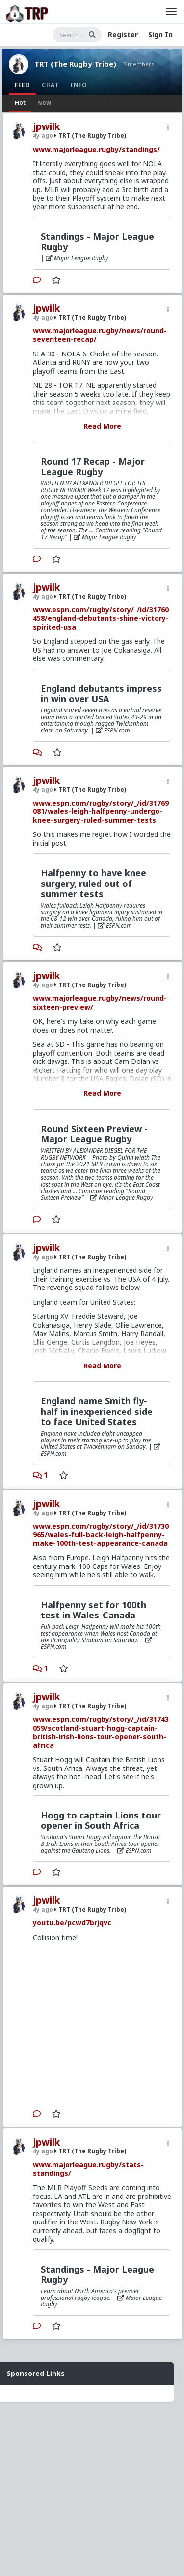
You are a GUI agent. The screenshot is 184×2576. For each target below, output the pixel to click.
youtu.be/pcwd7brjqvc (72, 1922)
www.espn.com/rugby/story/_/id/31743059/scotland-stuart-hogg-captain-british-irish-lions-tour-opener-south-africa (101, 1732)
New (44, 103)
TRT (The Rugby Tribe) (75, 64)
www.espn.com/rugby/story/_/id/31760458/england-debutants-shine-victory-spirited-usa (101, 618)
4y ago (43, 135)
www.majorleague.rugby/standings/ (96, 149)
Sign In (160, 34)
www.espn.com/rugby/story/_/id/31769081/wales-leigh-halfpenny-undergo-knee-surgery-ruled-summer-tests (101, 811)
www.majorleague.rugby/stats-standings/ (88, 2169)
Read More (102, 425)
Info (78, 85)
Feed (22, 85)
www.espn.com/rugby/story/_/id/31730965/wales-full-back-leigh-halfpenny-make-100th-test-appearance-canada (101, 1534)
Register (123, 34)
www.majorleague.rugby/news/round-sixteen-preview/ (100, 1002)
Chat (50, 85)
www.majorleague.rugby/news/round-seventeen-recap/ (100, 335)
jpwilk (46, 126)
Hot (20, 103)
